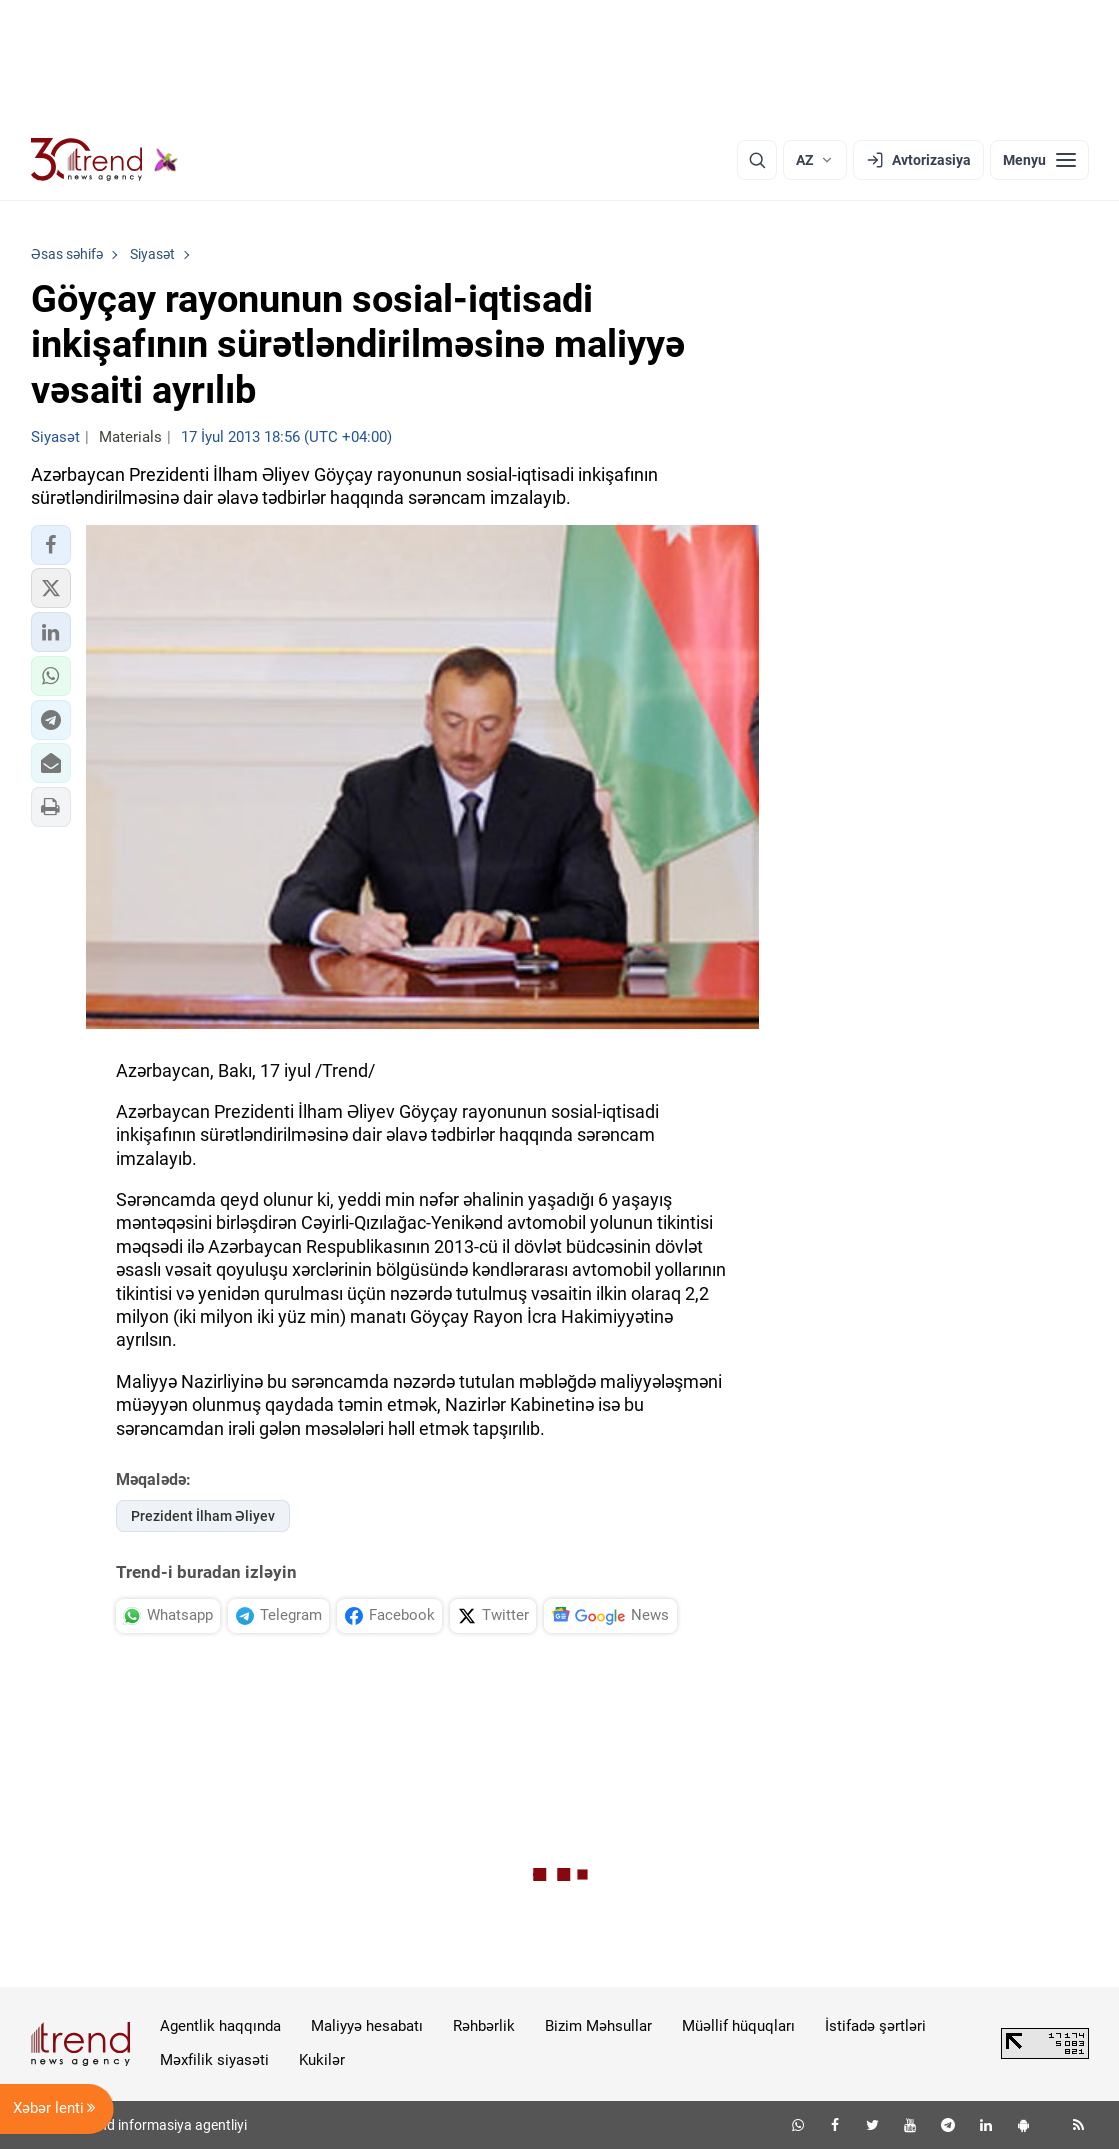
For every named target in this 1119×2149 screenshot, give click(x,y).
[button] (51, 545)
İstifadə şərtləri (875, 2026)
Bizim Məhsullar (598, 2026)
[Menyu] (1039, 160)
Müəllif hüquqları (738, 2026)
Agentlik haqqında (220, 2026)
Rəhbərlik (484, 2026)
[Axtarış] (757, 160)
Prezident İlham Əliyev (203, 1516)
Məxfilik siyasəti (214, 2060)
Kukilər (322, 2060)
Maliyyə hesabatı (367, 2026)
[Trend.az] (105, 160)
